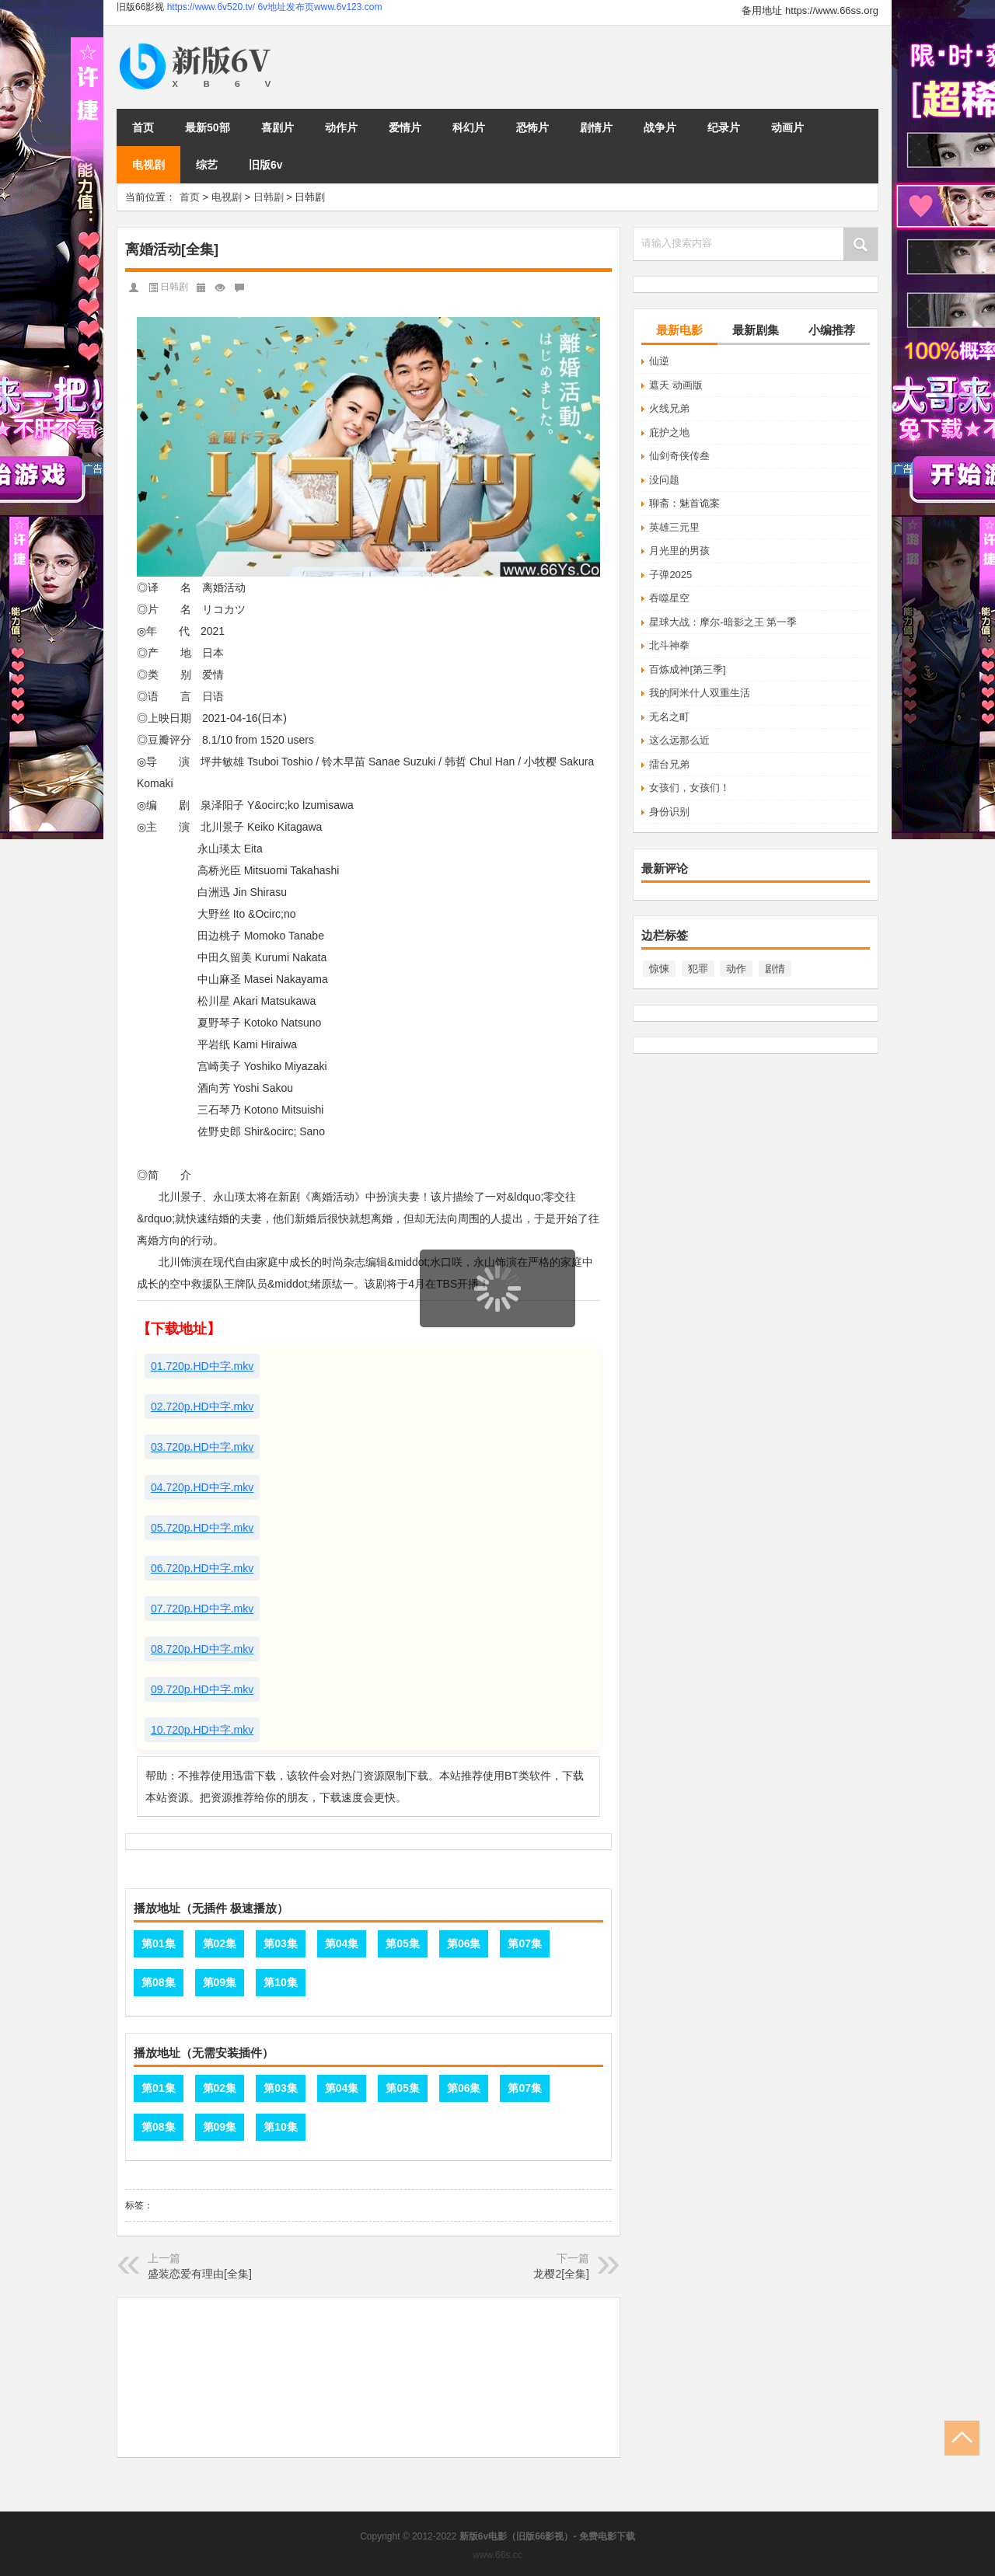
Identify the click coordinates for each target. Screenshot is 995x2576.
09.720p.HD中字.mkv (202, 1689)
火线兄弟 (669, 408)
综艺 (207, 165)
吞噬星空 (669, 598)
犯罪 (698, 968)
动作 (736, 968)
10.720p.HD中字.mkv (202, 1730)
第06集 (464, 1943)
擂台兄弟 (669, 764)
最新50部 (207, 127)
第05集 (403, 1943)
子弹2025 (670, 574)
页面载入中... (498, 1337)
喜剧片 (277, 127)
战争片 (660, 127)
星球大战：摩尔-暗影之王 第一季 (723, 622)
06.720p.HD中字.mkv (202, 1568)
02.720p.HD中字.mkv (202, 1406)
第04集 (342, 1943)
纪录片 (723, 127)
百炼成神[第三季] (687, 669)
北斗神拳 (669, 645)
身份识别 (669, 811)
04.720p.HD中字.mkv (202, 1487)
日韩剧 (268, 197)
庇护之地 (669, 432)
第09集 (220, 1982)
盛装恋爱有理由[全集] (200, 2274)
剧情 (775, 968)
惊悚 (659, 968)
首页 (143, 127)
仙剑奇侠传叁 (679, 456)
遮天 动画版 (676, 385)
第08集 (158, 1982)
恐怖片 (532, 127)
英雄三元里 (674, 527)
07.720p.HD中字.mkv (202, 1608)
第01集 (158, 1943)
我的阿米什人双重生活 (699, 693)
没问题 (664, 480)
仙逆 (659, 361)
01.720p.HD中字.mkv (202, 1366)
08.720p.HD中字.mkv (202, 1649)
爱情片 (405, 127)
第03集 (281, 1943)
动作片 (341, 127)
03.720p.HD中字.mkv (202, 1447)
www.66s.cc (497, 2555)
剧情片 (596, 127)
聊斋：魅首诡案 (684, 503)
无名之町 (669, 717)
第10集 (281, 1982)
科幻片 (468, 127)
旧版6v (266, 165)
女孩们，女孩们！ (689, 787)
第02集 (220, 1943)
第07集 (525, 1943)
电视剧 (148, 165)
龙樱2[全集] (561, 2274)
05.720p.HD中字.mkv (202, 1528)
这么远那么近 (679, 740)
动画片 (787, 127)
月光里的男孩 (679, 550)
